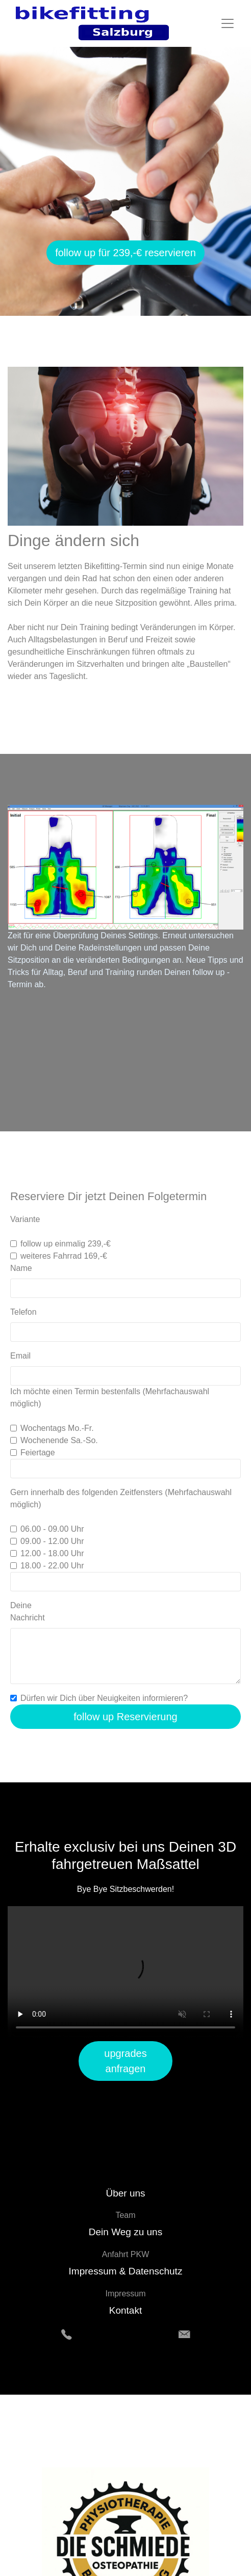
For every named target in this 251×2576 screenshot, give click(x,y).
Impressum (125, 2293)
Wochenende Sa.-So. (59, 1440)
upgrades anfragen (125, 2061)
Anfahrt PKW (125, 2254)
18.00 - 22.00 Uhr (52, 1565)
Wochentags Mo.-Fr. (57, 1428)
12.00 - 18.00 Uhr (52, 1553)
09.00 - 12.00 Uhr (52, 1541)
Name (21, 1268)
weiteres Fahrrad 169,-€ (63, 1256)
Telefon (23, 1312)
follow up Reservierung (125, 1716)
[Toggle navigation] (227, 23)
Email (20, 1355)
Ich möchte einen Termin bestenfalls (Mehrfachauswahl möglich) (109, 1397)
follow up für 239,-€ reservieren (125, 252)
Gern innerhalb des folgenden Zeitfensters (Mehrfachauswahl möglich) (121, 1498)
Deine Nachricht (27, 1611)
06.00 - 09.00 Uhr (52, 1529)
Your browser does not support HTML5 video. (125, 1972)
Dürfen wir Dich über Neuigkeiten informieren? (104, 1698)
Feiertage (37, 1452)
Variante (26, 1219)
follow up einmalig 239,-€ (65, 1243)
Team (125, 2215)
